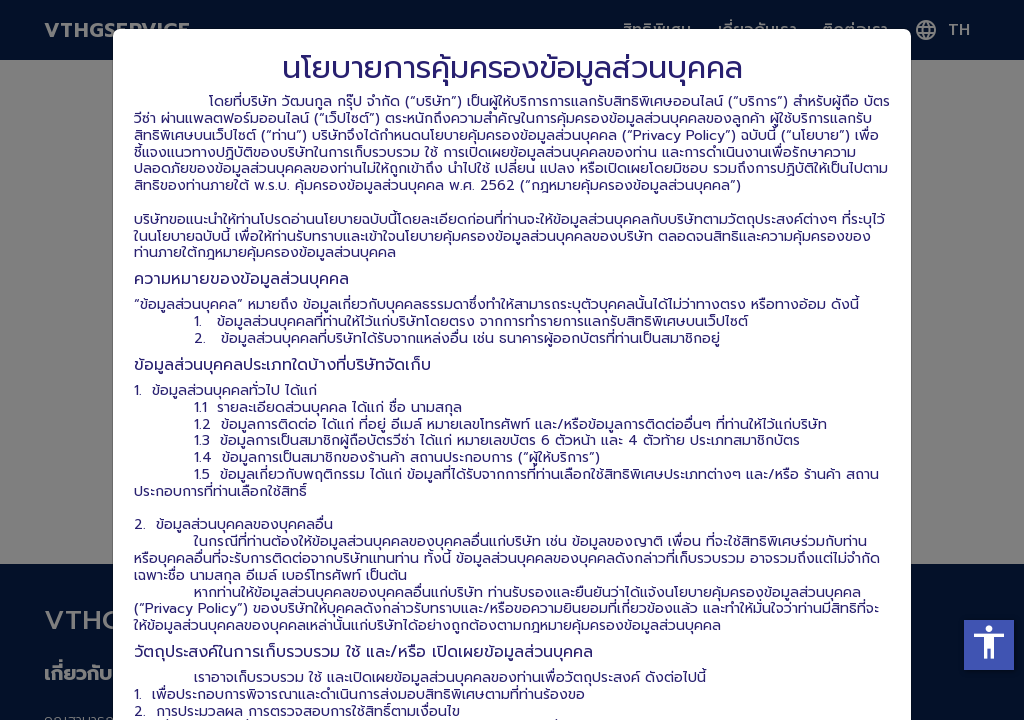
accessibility (989, 642)
